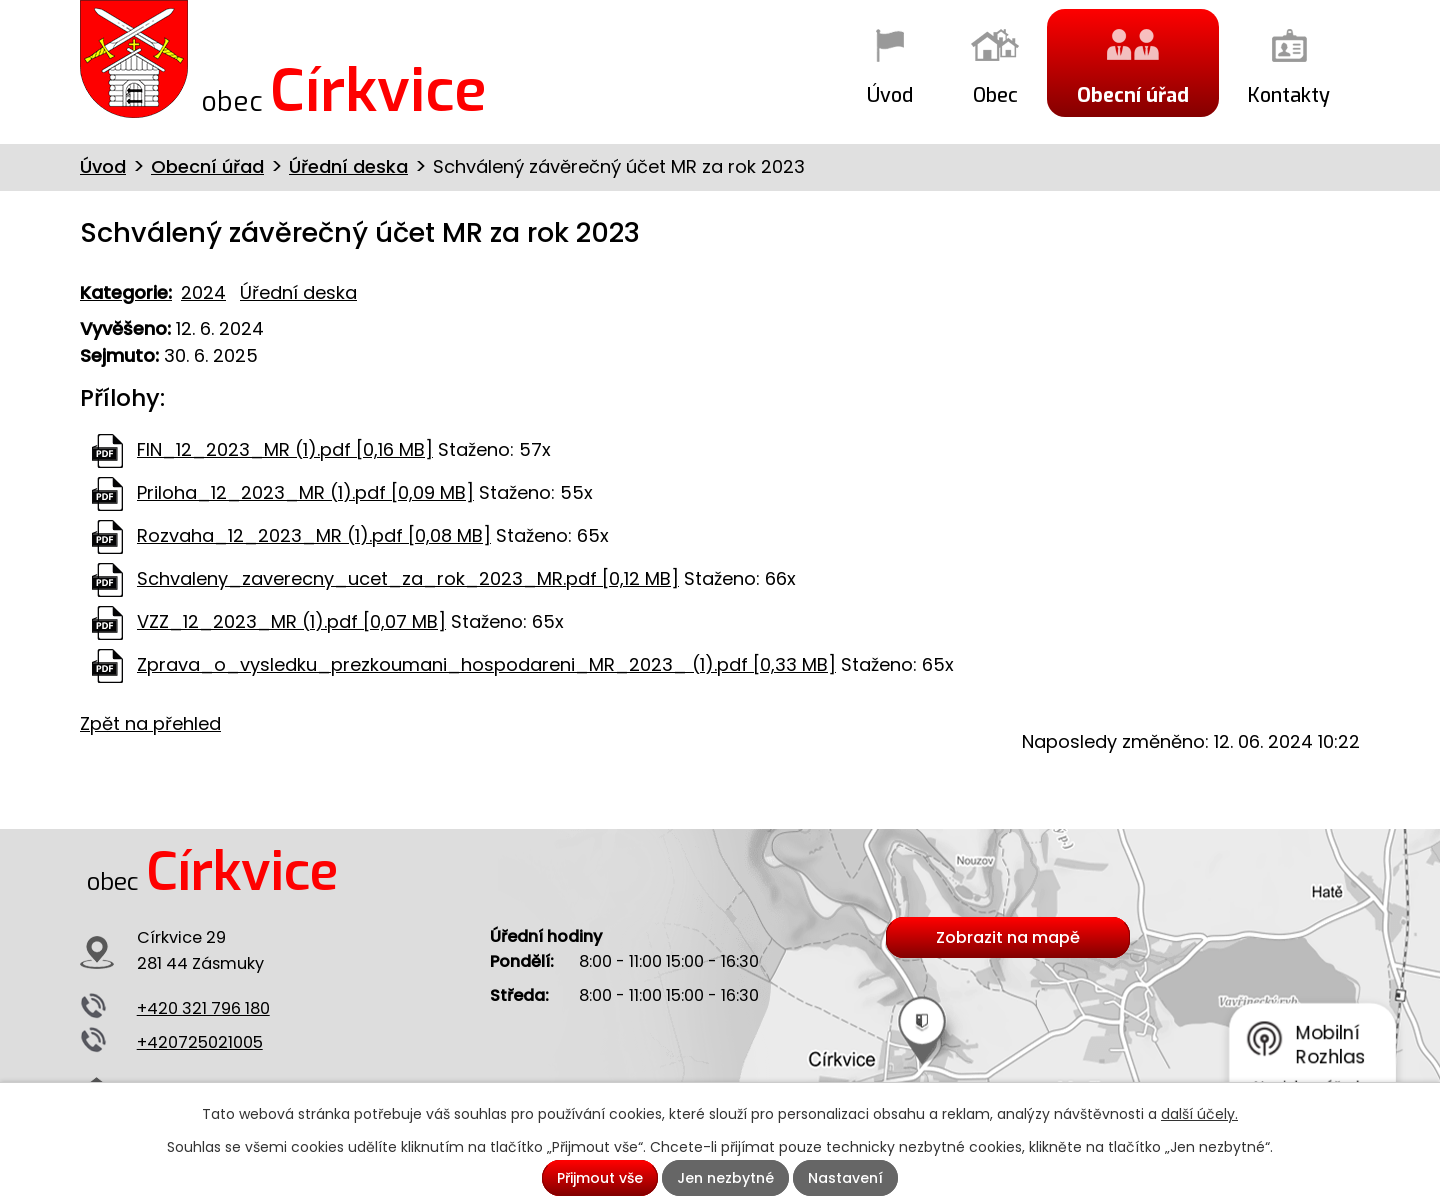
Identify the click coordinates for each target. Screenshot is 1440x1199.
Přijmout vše (600, 1178)
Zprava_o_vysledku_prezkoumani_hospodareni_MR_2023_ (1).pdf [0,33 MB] (486, 664)
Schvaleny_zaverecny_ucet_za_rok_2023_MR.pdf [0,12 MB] (408, 578)
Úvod (890, 95)
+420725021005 (200, 1042)
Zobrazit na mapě (1008, 937)
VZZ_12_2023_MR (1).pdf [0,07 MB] (291, 621)
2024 (203, 292)
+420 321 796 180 (203, 1008)
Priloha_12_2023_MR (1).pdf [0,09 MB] (305, 492)
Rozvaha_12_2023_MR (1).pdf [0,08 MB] (314, 535)
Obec (995, 95)
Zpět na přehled (150, 723)
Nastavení (845, 1178)
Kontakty (1289, 95)
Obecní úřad (1133, 95)
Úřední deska (348, 166)
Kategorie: (126, 292)
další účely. (1199, 1114)
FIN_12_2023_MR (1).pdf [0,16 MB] (285, 449)
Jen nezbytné (725, 1178)
